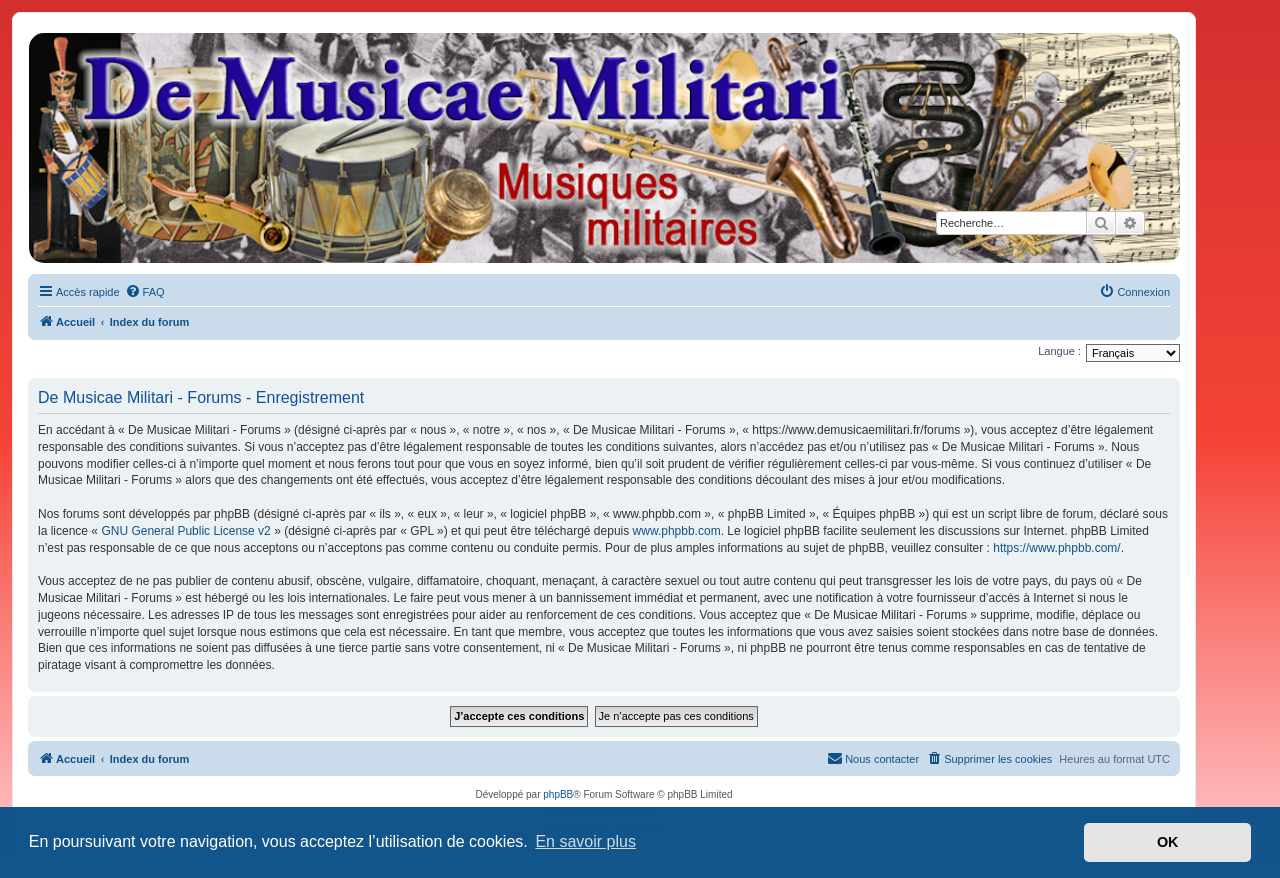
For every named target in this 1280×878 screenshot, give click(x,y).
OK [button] (1168, 842)
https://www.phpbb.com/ (1056, 548)
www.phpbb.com (677, 531)
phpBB (558, 794)
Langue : (1059, 351)
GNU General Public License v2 (185, 531)
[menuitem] (145, 292)
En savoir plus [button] (585, 841)
